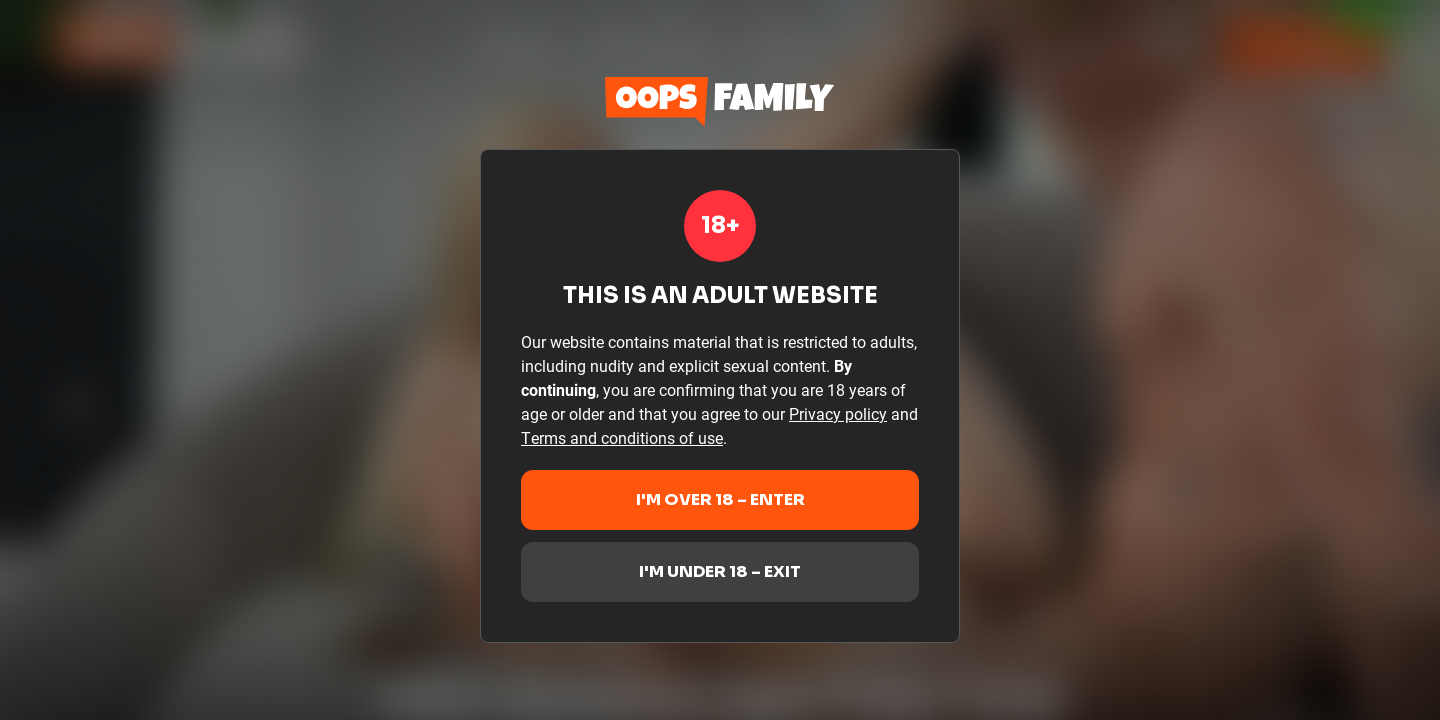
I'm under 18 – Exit (720, 571)
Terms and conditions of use (622, 437)
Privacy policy (838, 413)
